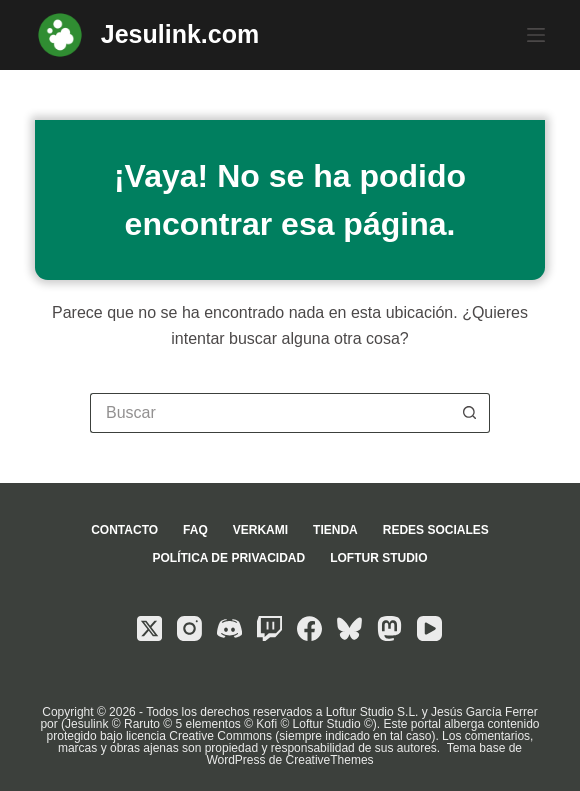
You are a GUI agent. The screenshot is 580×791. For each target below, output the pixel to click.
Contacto (124, 530)
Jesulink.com (180, 34)
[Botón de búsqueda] (470, 413)
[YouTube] (429, 628)
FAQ (195, 530)
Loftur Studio (378, 558)
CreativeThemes (330, 760)
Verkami (260, 530)
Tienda (335, 530)
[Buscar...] (270, 413)
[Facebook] (309, 628)
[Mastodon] (389, 628)
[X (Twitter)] (149, 628)
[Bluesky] (349, 628)
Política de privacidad (228, 558)
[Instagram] (189, 628)
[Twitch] (269, 628)
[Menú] (536, 35)
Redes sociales (436, 530)
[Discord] (229, 628)
